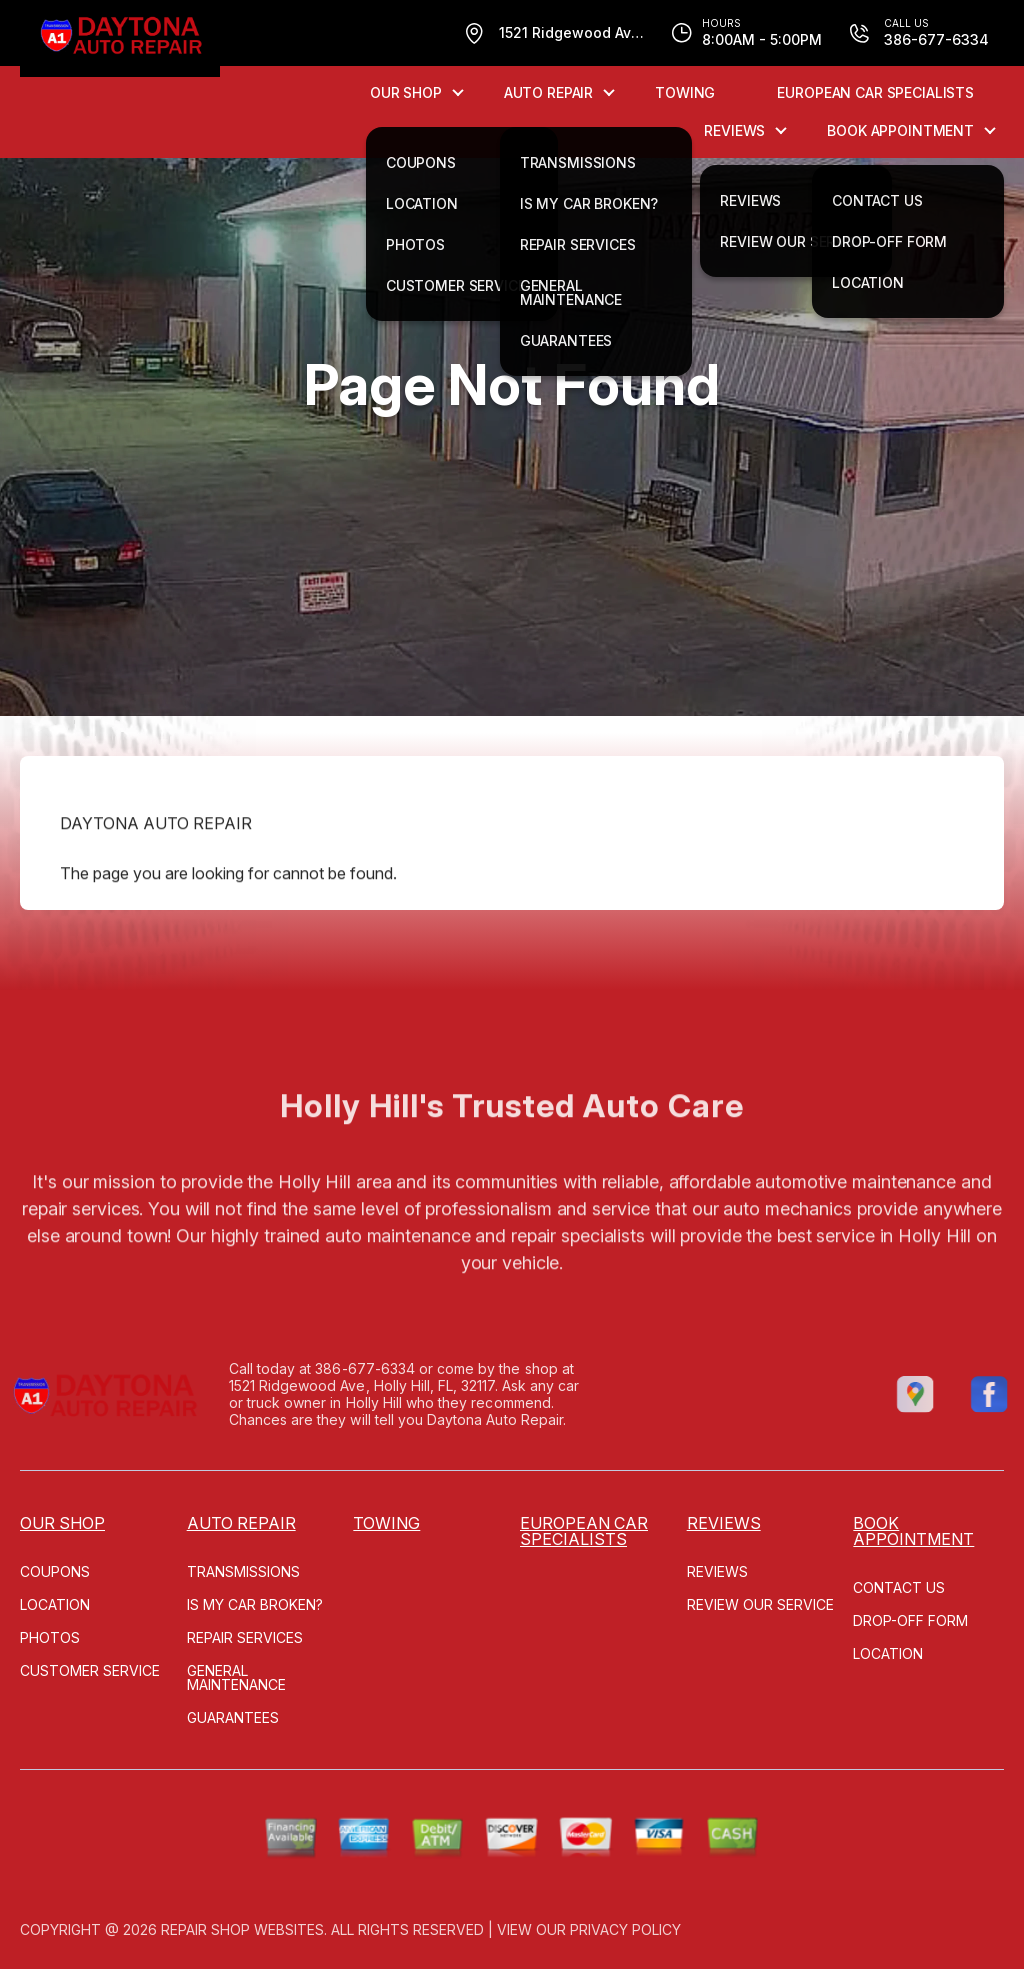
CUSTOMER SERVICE (90, 1670)
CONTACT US (899, 1587)
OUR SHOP (406, 92)
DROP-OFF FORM (910, 1620)
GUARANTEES (233, 1717)
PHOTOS (50, 1637)
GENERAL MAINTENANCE (236, 1677)
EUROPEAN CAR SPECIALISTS (875, 92)
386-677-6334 (314, 1368)
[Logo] (120, 38)
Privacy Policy (625, 1929)
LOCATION (55, 1604)
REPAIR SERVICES (245, 1637)
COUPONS (55, 1571)
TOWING (685, 92)
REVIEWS (734, 130)
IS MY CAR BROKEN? (255, 1604)
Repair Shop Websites (242, 1929)
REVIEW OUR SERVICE (760, 1604)
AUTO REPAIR (548, 92)
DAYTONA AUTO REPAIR (156, 875)
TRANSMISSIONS (243, 1571)
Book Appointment (900, 130)
